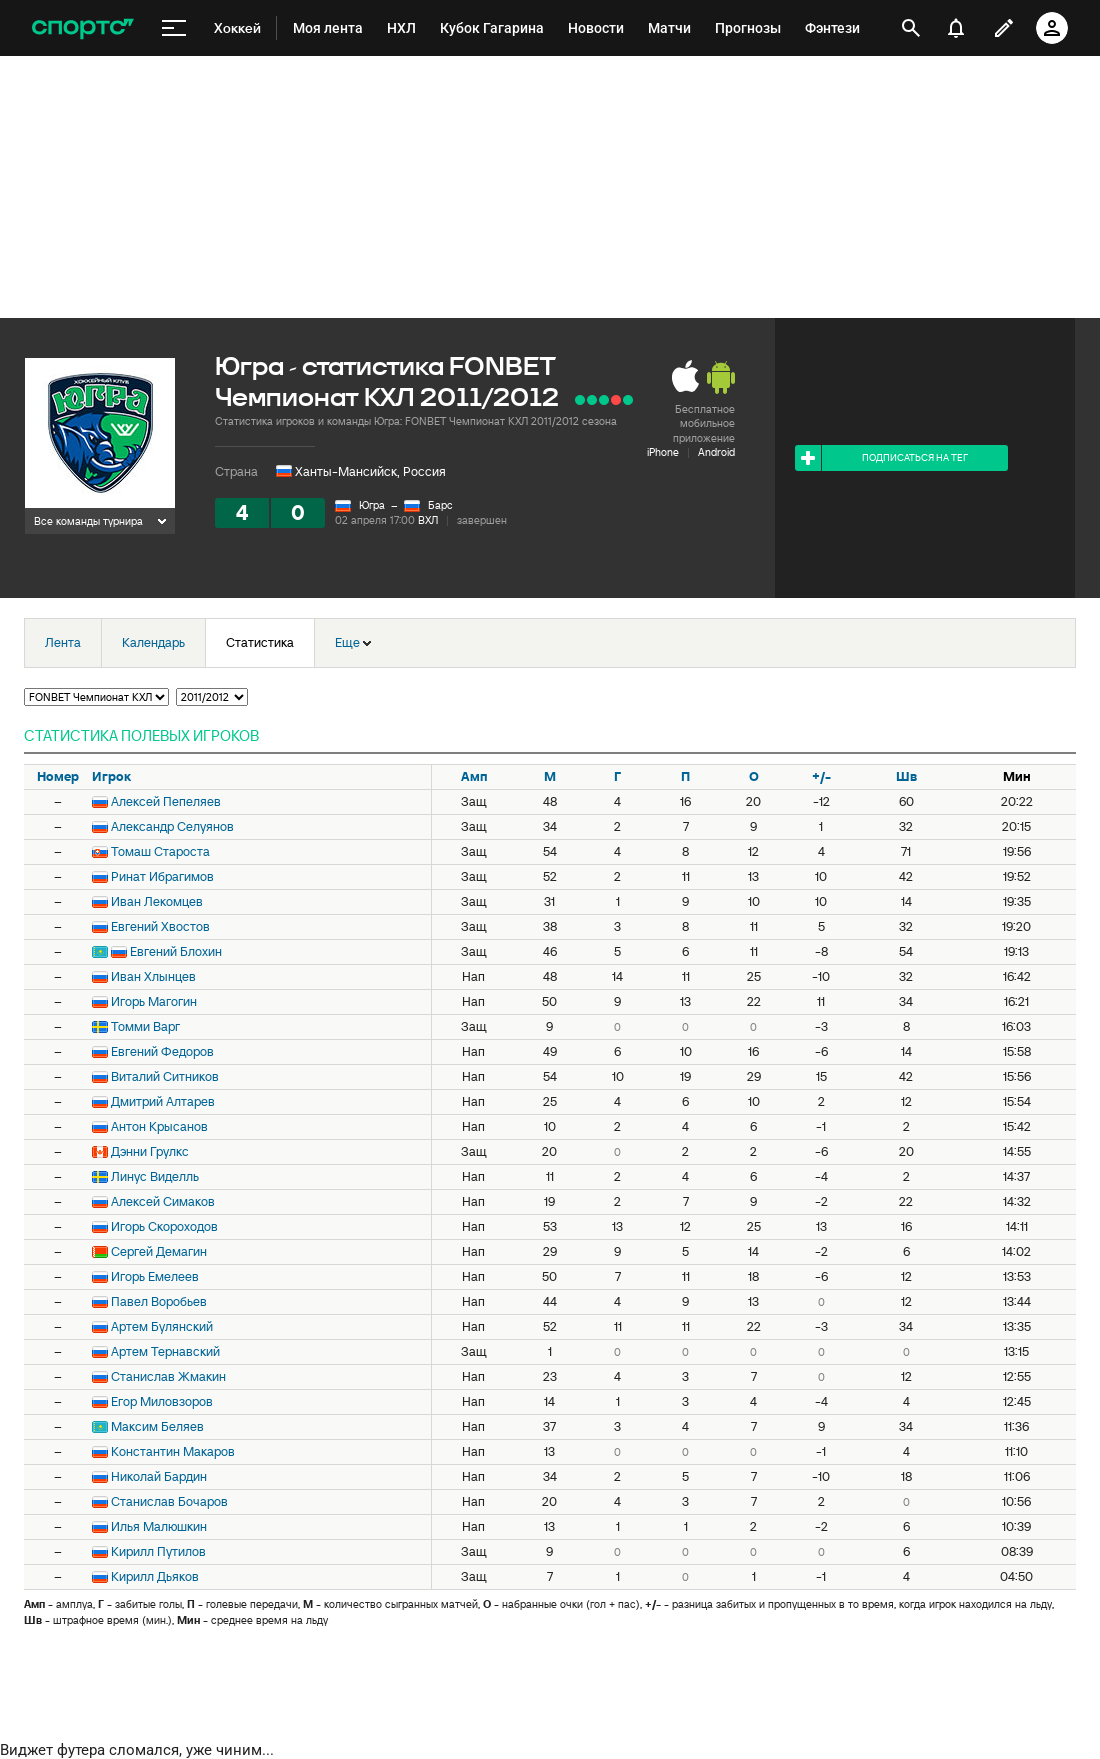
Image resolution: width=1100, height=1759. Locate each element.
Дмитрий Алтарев (163, 1101)
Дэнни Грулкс (150, 1151)
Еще (353, 642)
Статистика (260, 642)
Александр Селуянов (172, 826)
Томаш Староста (160, 851)
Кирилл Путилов (158, 1551)
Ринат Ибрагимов (162, 876)
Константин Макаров (173, 1451)
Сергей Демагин (159, 1251)
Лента (63, 642)
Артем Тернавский (165, 1351)
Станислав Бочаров (169, 1501)
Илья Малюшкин (159, 1526)
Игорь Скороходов (164, 1226)
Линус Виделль (155, 1176)
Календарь (153, 642)
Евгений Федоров (162, 1051)
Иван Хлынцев (153, 976)
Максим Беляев (157, 1426)
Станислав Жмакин (168, 1376)
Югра (372, 505)
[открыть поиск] (911, 28)
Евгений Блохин (176, 951)
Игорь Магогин (154, 1001)
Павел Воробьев (159, 1301)
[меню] (174, 28)
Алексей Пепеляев (166, 801)
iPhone (663, 452)
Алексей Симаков (163, 1201)
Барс (440, 505)
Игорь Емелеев (155, 1276)
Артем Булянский (162, 1326)
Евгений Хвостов (160, 926)
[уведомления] (956, 28)
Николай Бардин (159, 1476)
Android (716, 452)
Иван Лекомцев (157, 901)
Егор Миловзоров (162, 1401)
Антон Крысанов (159, 1126)
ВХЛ (428, 520)
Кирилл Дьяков (155, 1576)
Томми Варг (145, 1026)
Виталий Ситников (165, 1076)
